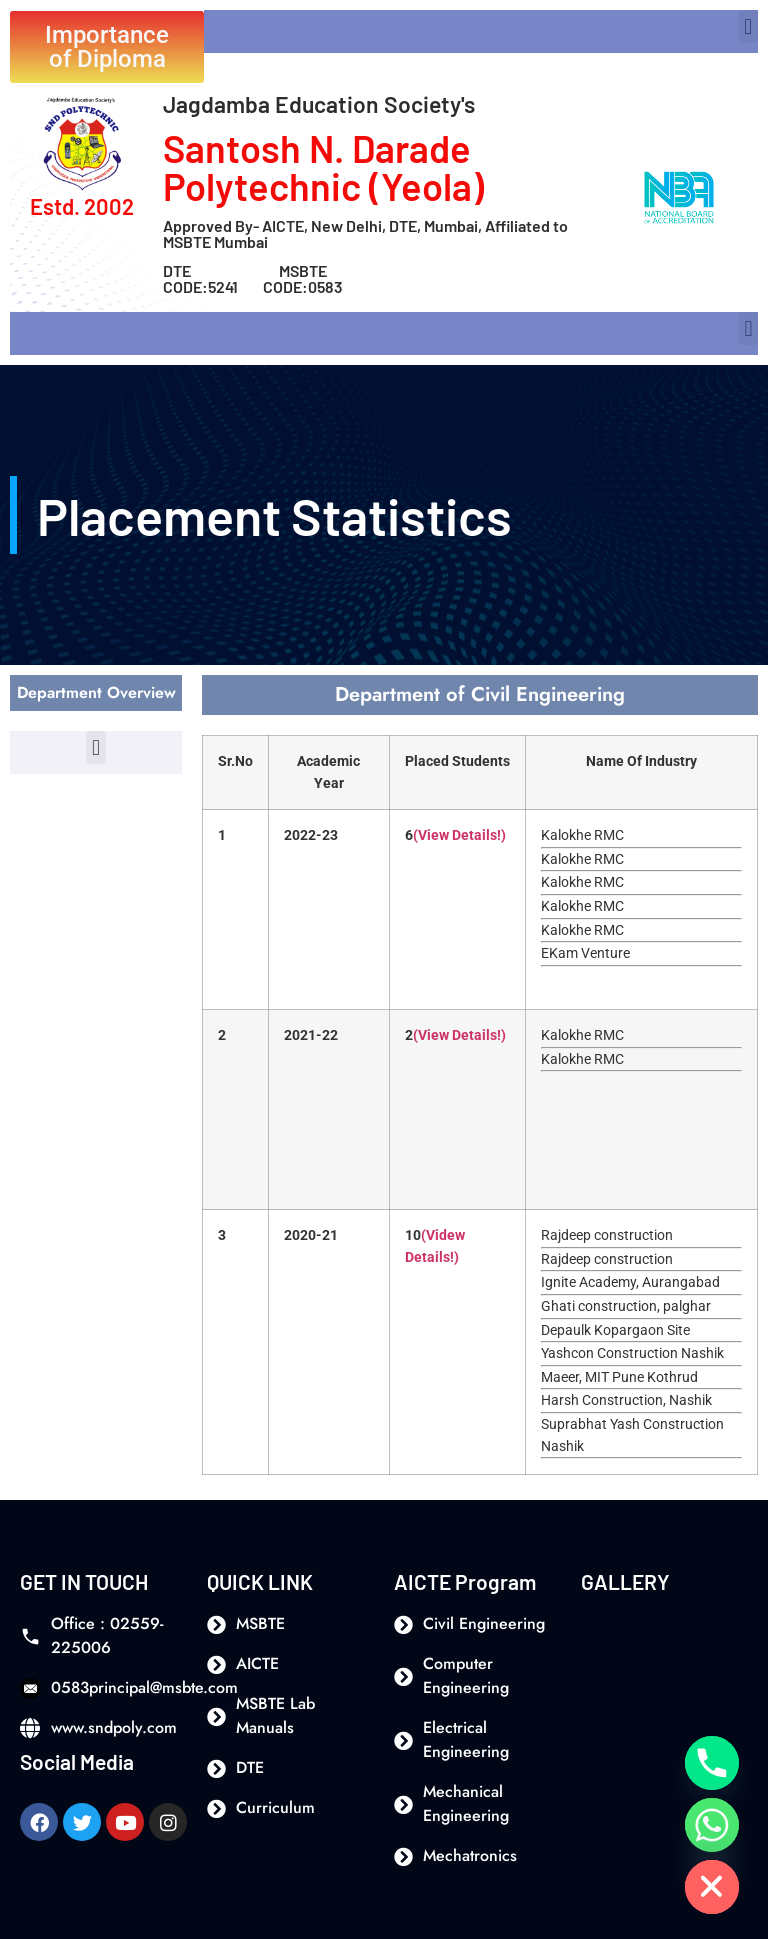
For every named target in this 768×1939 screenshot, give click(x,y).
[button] (748, 26)
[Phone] (712, 1763)
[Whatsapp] (712, 1825)
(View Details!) (459, 835)
